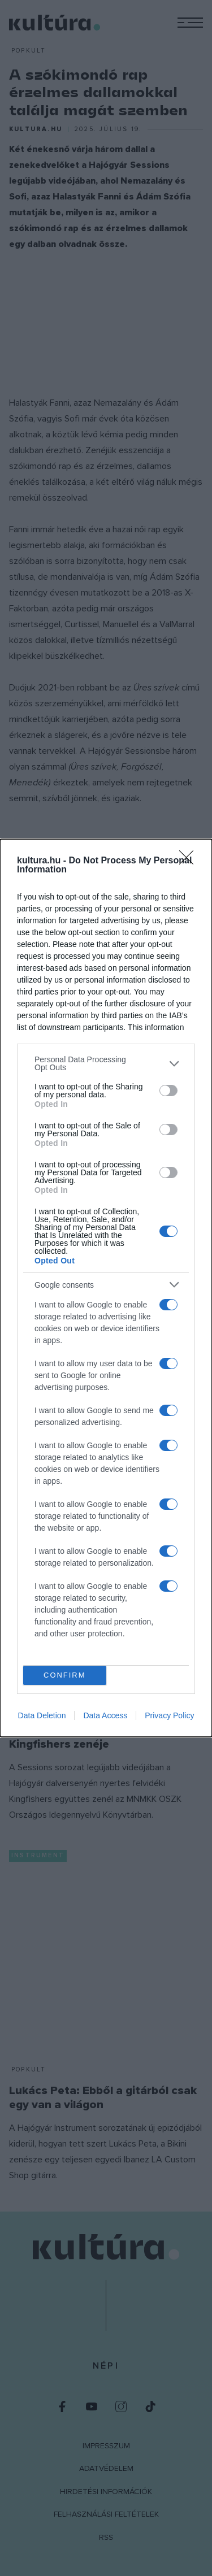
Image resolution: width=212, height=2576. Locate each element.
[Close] (190, 861)
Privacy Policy (169, 1715)
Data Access (105, 1715)
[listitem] (106, 1063)
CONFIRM (65, 1675)
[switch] (168, 1090)
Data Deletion (42, 1715)
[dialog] (106, 1288)
